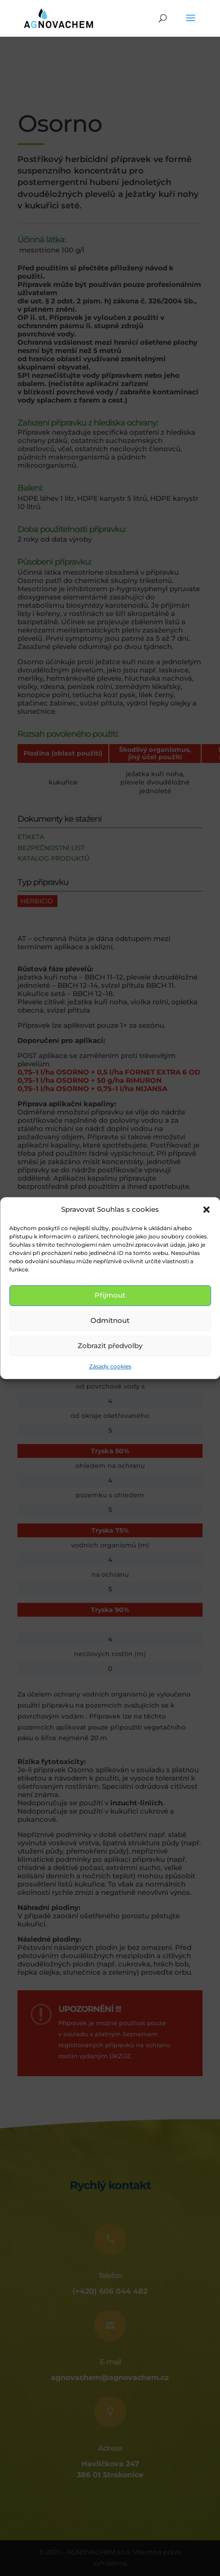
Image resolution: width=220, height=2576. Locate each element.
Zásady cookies (110, 1366)
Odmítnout (110, 1320)
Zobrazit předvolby (110, 1346)
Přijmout (110, 1295)
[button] (206, 1209)
